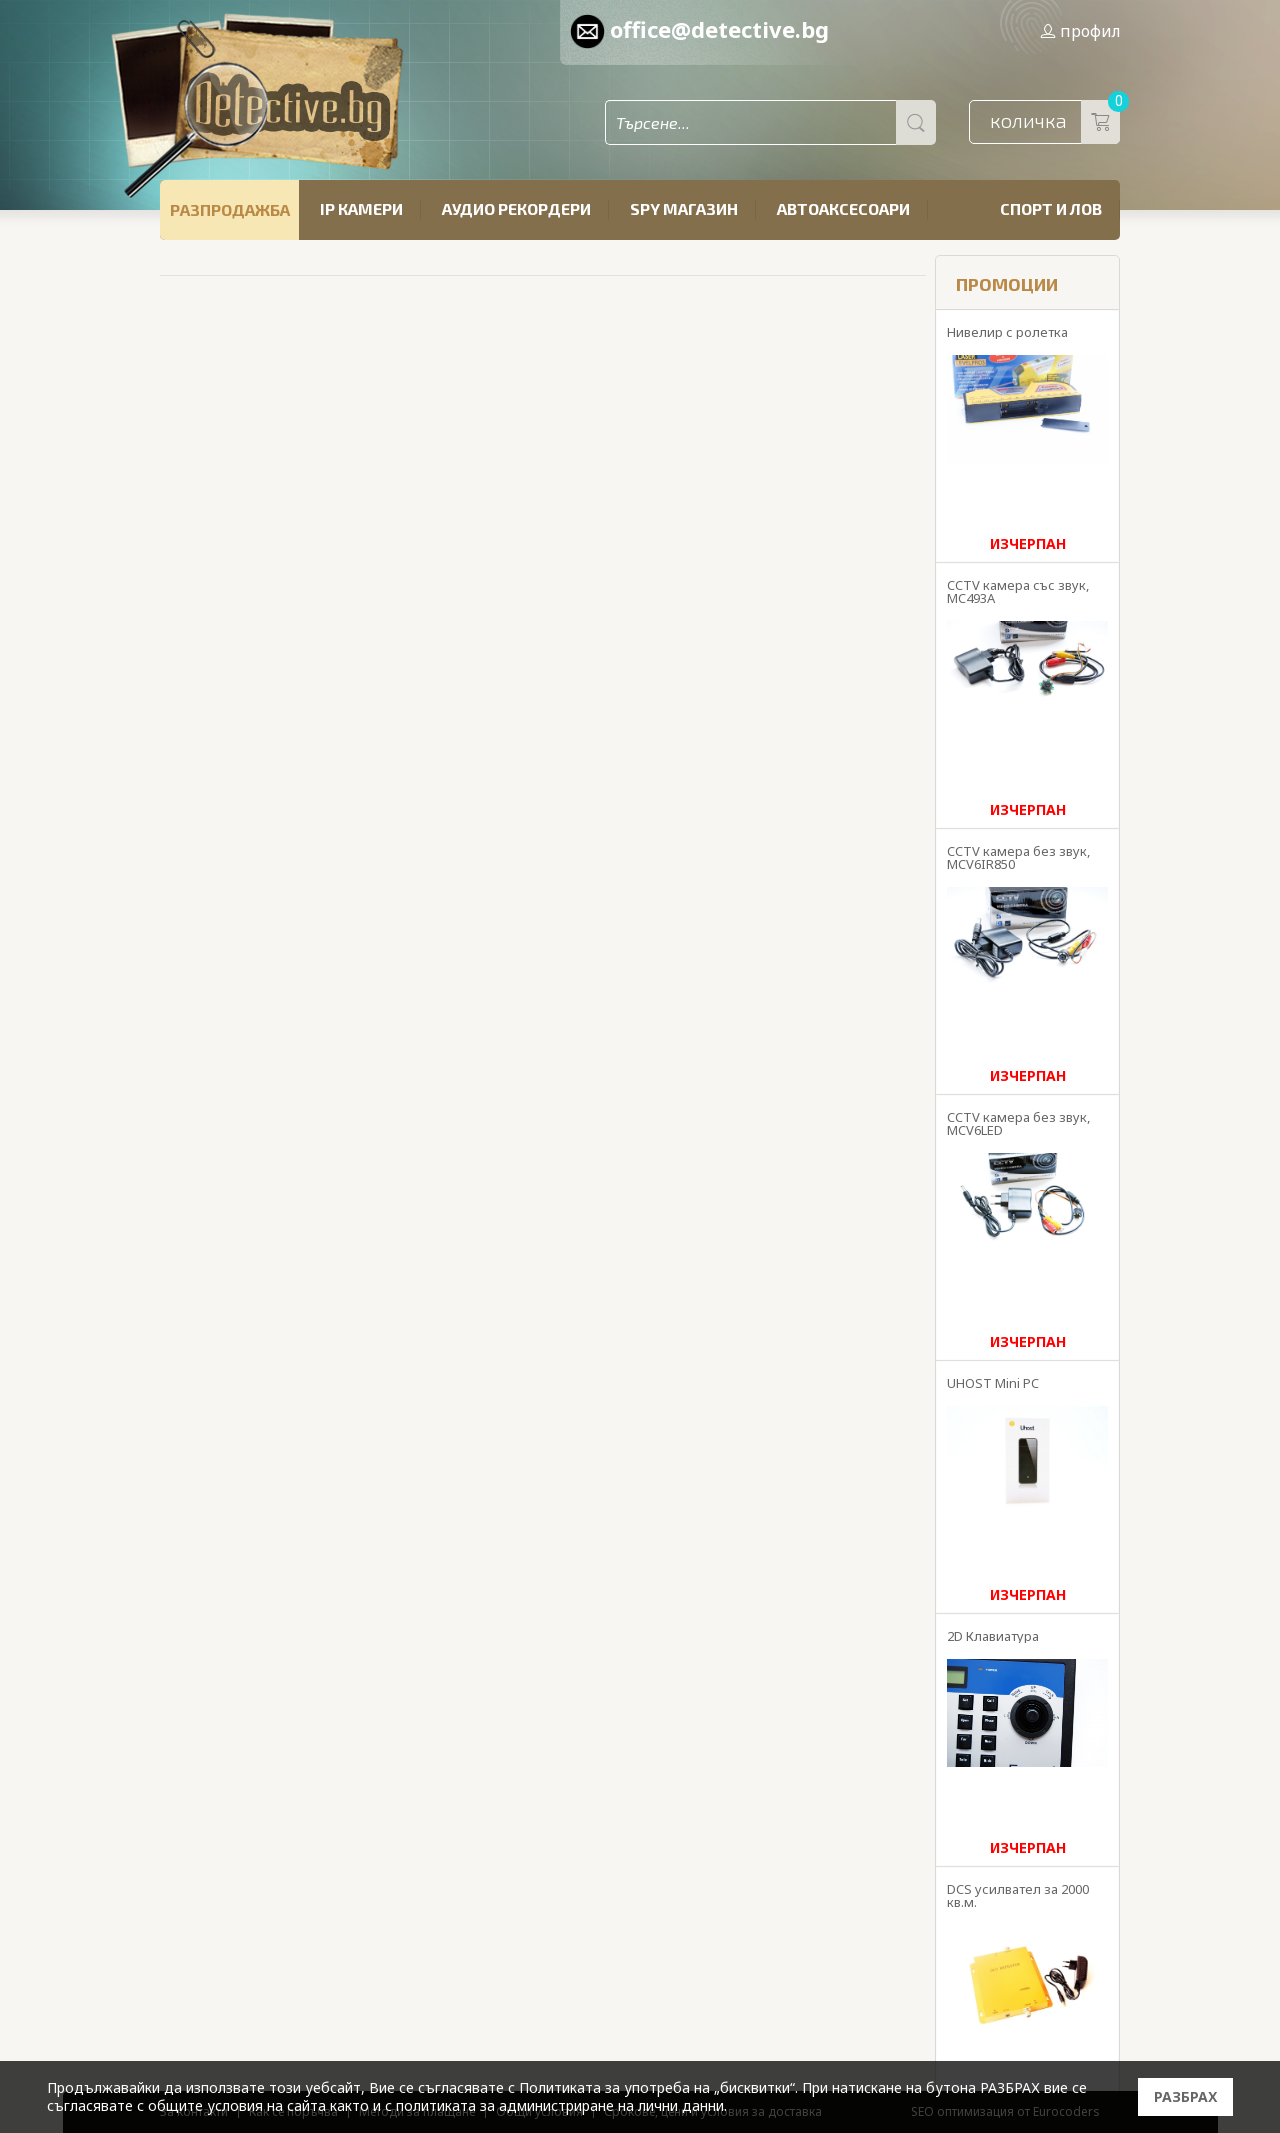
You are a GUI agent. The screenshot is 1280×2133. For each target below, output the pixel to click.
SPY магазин (684, 208)
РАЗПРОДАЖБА (230, 209)
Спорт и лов (1051, 208)
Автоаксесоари (843, 208)
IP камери (361, 208)
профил (1080, 31)
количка (1055, 122)
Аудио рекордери (516, 208)
